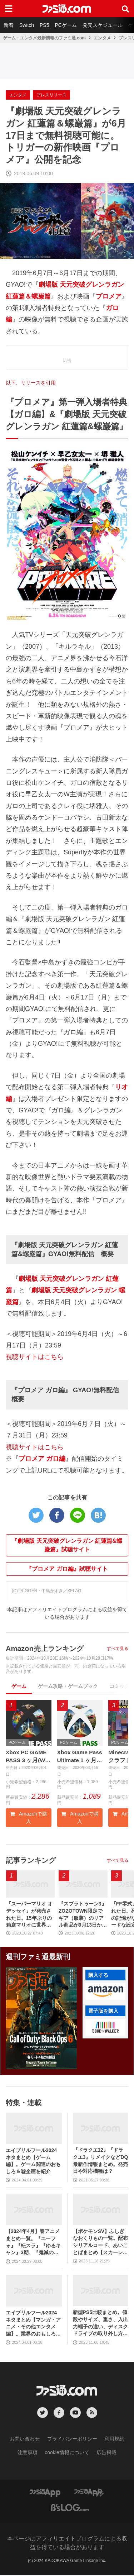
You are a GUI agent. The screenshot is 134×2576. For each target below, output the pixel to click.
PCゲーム (65, 25)
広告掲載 (106, 2453)
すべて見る (117, 1648)
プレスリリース (51, 94)
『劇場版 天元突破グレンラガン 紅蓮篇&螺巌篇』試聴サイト (67, 1545)
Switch (26, 25)
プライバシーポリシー (72, 2439)
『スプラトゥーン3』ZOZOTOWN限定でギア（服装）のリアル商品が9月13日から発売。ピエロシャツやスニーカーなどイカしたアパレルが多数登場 (83, 1915)
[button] (105, 1992)
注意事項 (28, 2453)
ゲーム (18, 1686)
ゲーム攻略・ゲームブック (68, 1686)
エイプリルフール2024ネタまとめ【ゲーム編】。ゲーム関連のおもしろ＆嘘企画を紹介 (33, 2161)
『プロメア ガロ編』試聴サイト (67, 1569)
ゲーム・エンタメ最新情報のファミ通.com (44, 37)
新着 (9, 25)
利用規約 (114, 2439)
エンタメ (102, 37)
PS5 (44, 25)
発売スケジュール (103, 25)
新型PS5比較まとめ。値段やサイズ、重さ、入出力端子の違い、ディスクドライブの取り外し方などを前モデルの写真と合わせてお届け (100, 2324)
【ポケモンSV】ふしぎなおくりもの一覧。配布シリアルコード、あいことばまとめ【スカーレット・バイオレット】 (100, 2242)
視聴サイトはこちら (35, 1356)
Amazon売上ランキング (45, 1648)
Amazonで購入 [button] (28, 1818)
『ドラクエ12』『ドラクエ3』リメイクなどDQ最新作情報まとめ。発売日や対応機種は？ (100, 2161)
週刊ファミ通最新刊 (38, 1957)
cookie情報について (67, 2453)
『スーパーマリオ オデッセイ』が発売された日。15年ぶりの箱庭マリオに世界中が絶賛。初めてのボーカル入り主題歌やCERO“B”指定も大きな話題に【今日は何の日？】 (30, 1915)
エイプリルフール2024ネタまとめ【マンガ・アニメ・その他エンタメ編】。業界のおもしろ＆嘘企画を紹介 (33, 2324)
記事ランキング (31, 1861)
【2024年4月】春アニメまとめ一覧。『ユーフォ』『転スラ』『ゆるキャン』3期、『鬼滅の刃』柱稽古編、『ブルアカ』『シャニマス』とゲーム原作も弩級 (33, 2243)
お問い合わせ (25, 2439)
